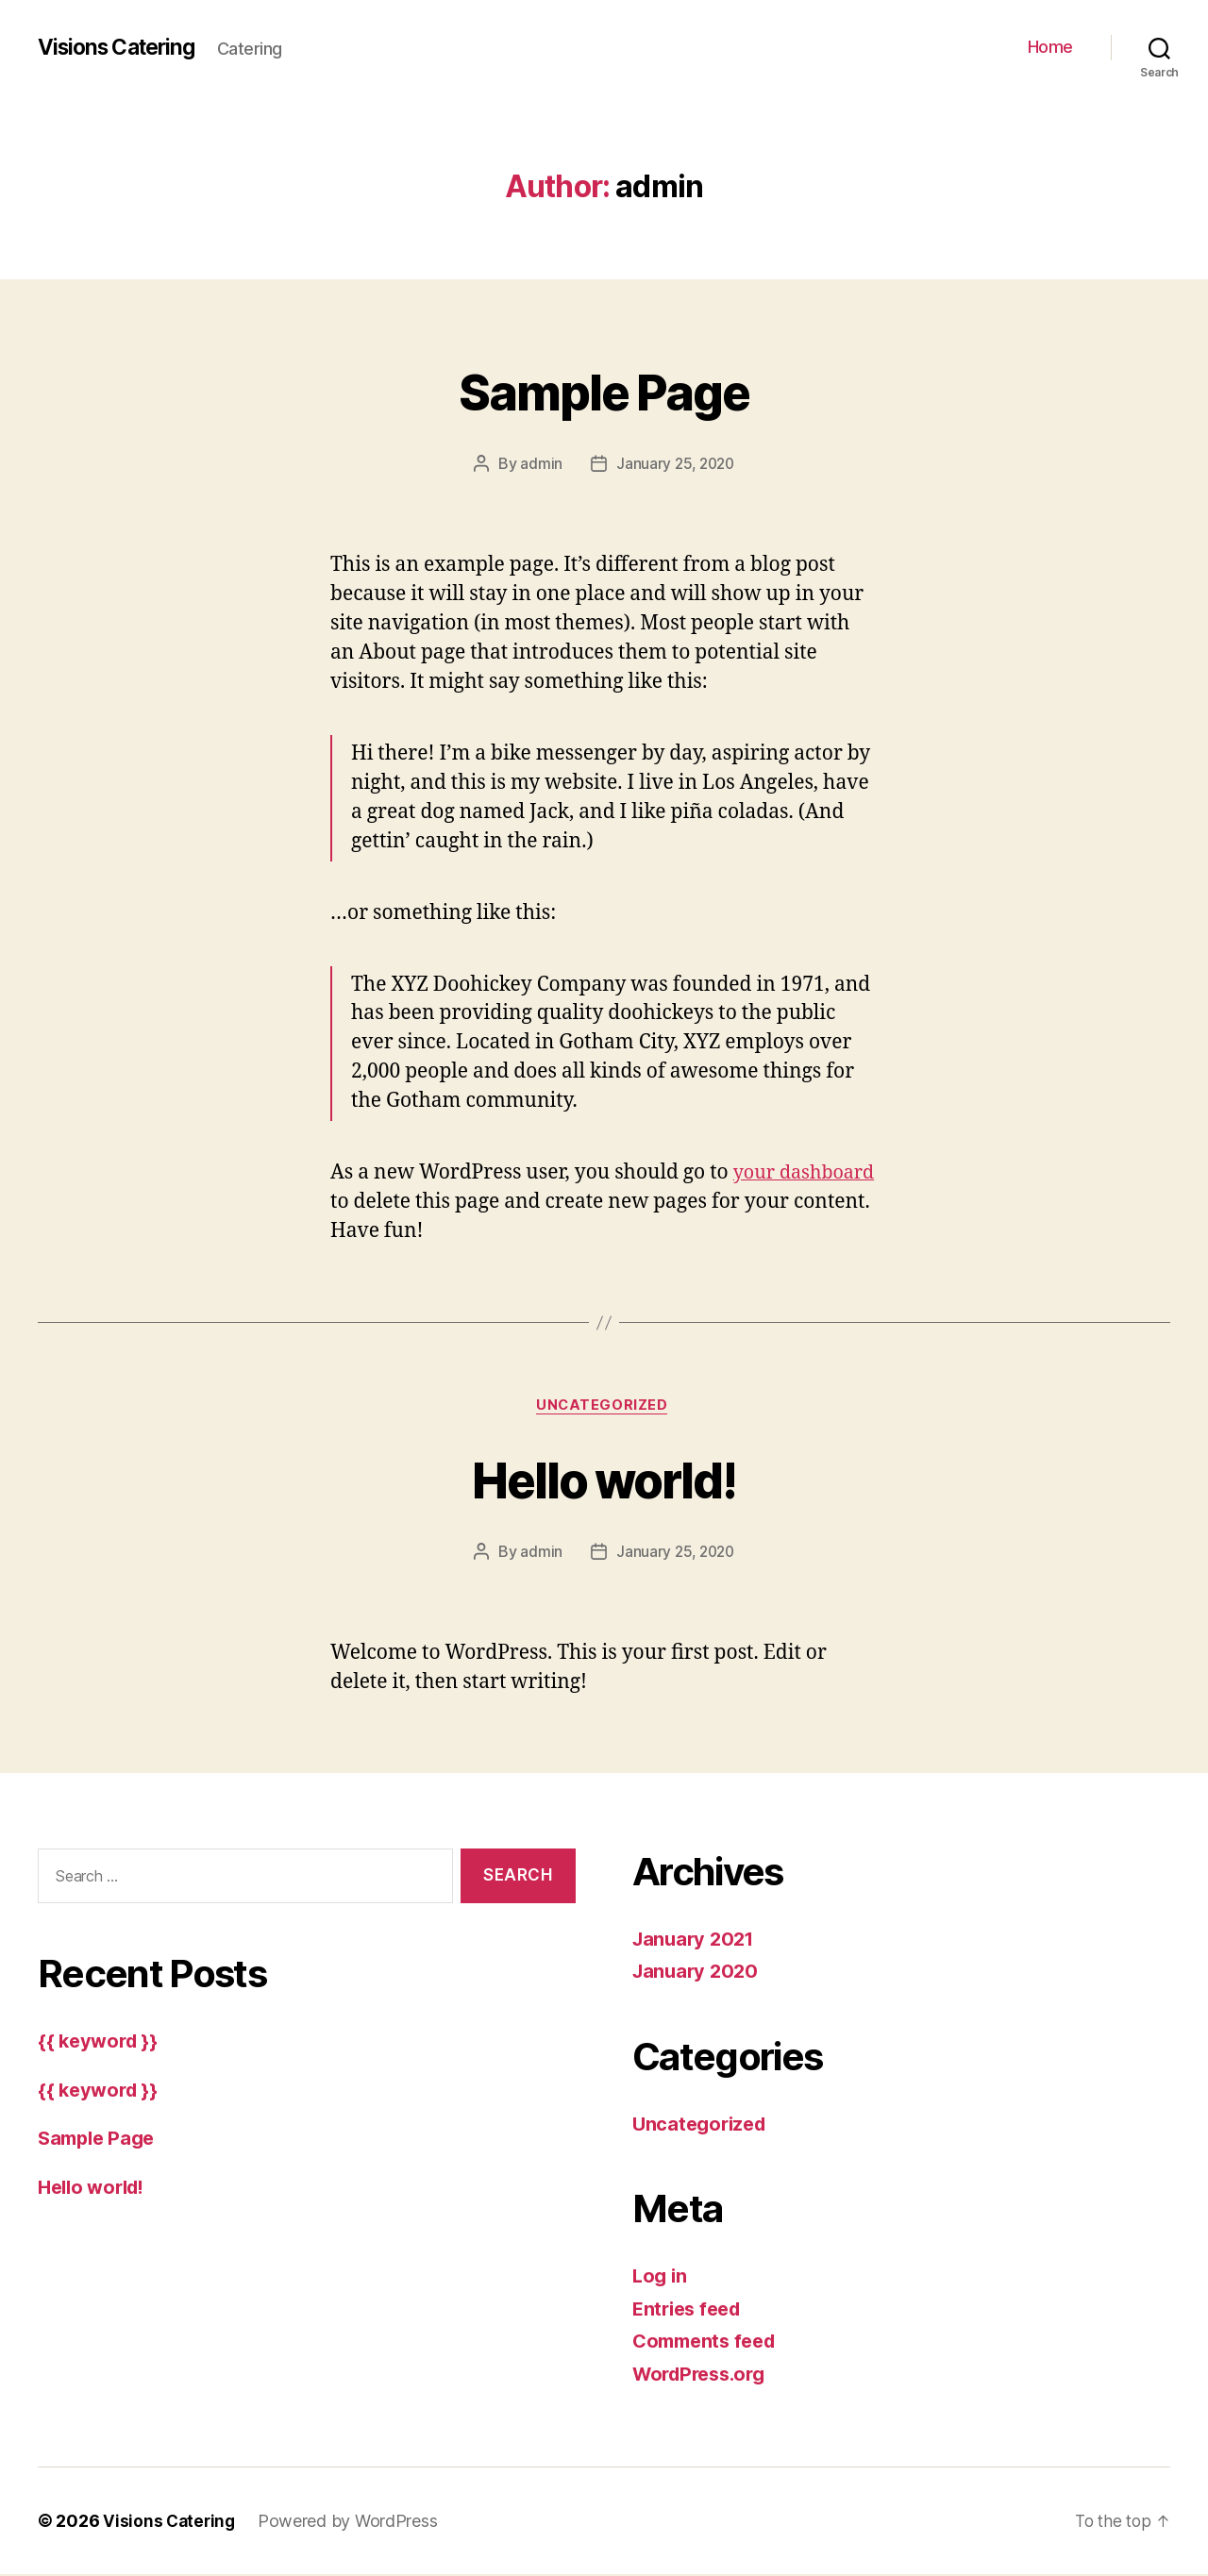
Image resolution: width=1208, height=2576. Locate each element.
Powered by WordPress (351, 2523)
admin (538, 463)
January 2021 (696, 1940)
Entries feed (690, 2310)
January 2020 (697, 1972)
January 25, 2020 (675, 463)
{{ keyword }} (100, 2042)
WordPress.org (704, 2375)
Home (1050, 47)
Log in (660, 2277)
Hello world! (604, 1479)
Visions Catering (122, 47)
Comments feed (708, 2342)
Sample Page (604, 388)
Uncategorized (604, 1406)
